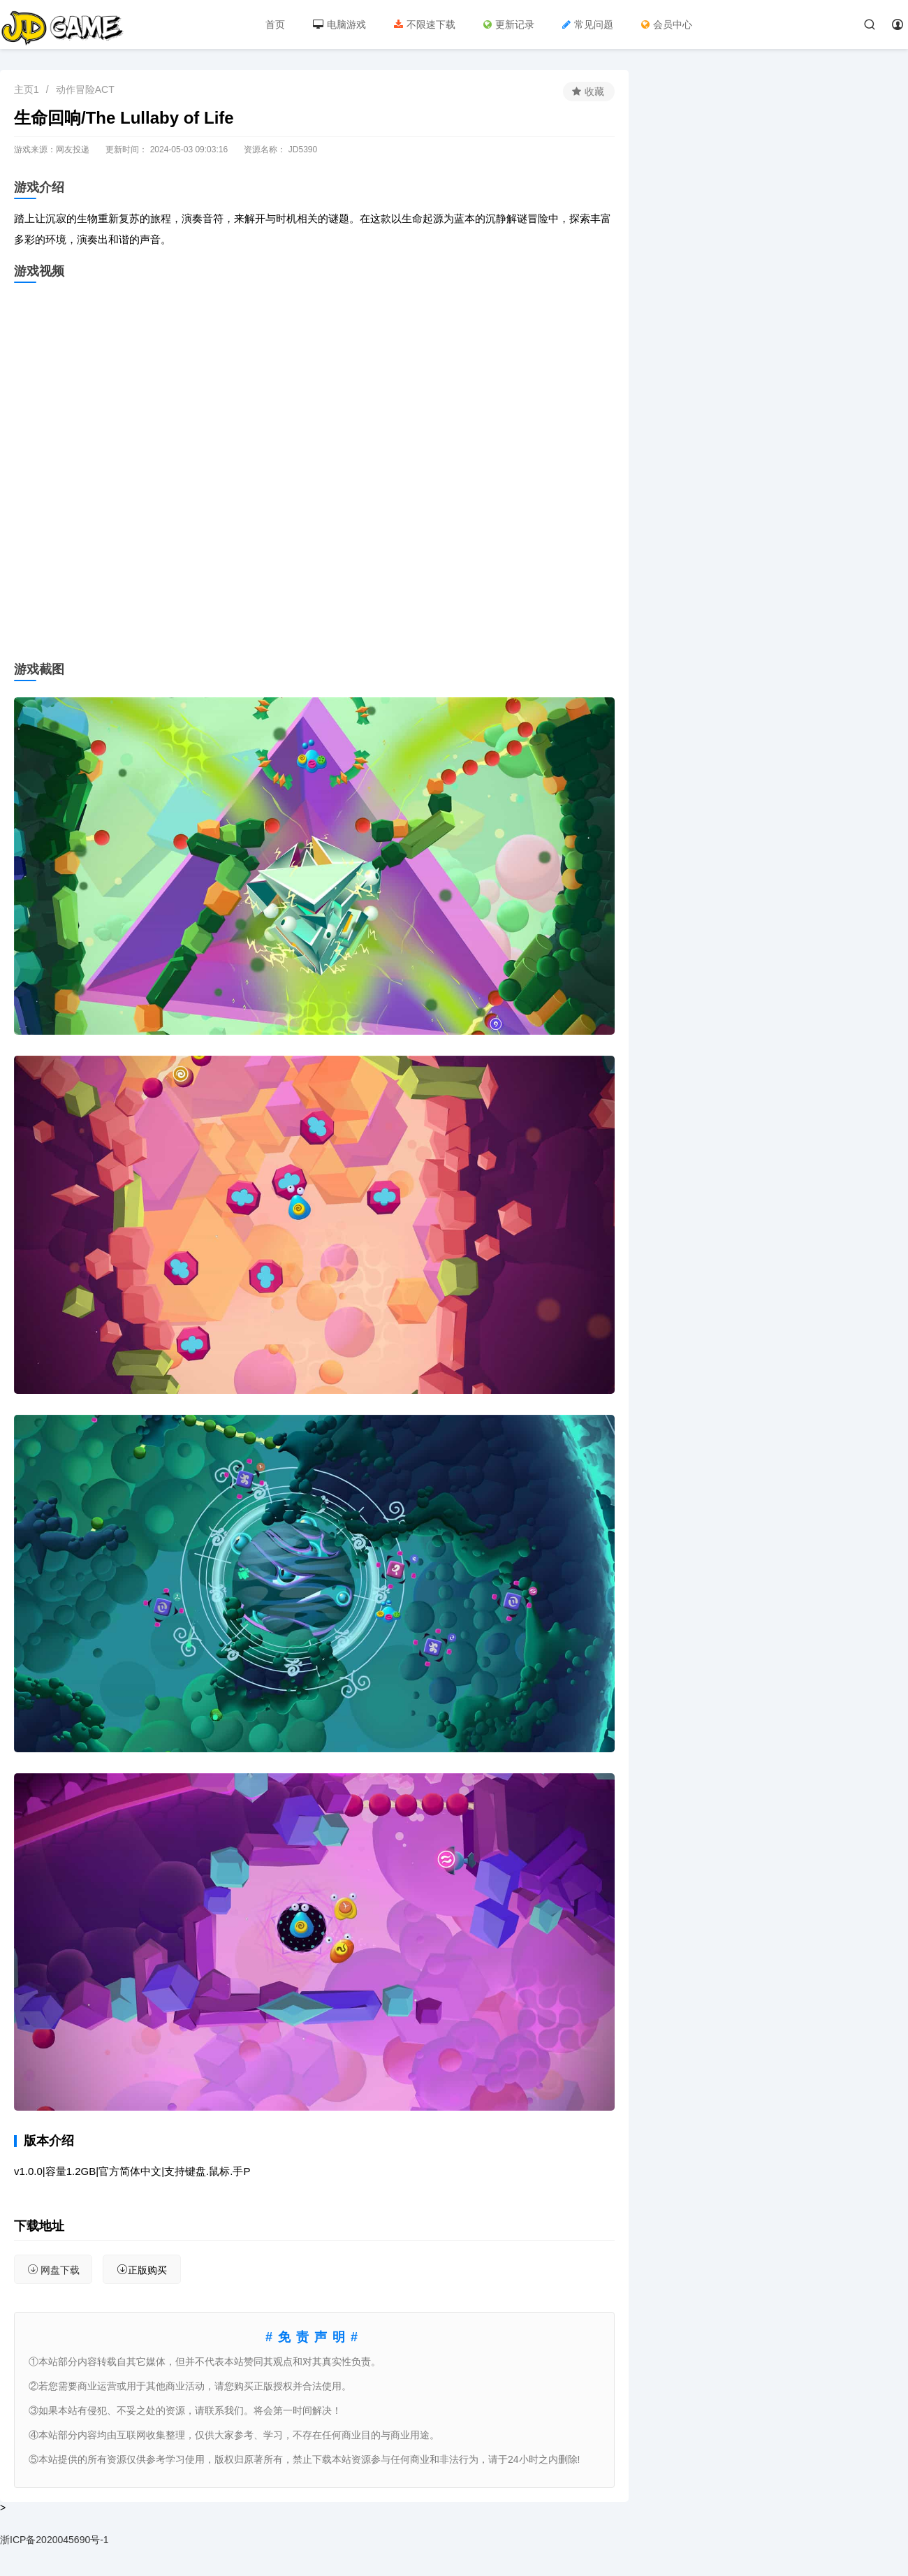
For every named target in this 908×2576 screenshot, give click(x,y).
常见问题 (587, 24)
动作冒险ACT (85, 89)
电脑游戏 (339, 24)
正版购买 (142, 2270)
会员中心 (666, 24)
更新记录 (508, 24)
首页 (275, 24)
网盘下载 (53, 2270)
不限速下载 (424, 24)
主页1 (26, 89)
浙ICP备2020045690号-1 (54, 2539)
